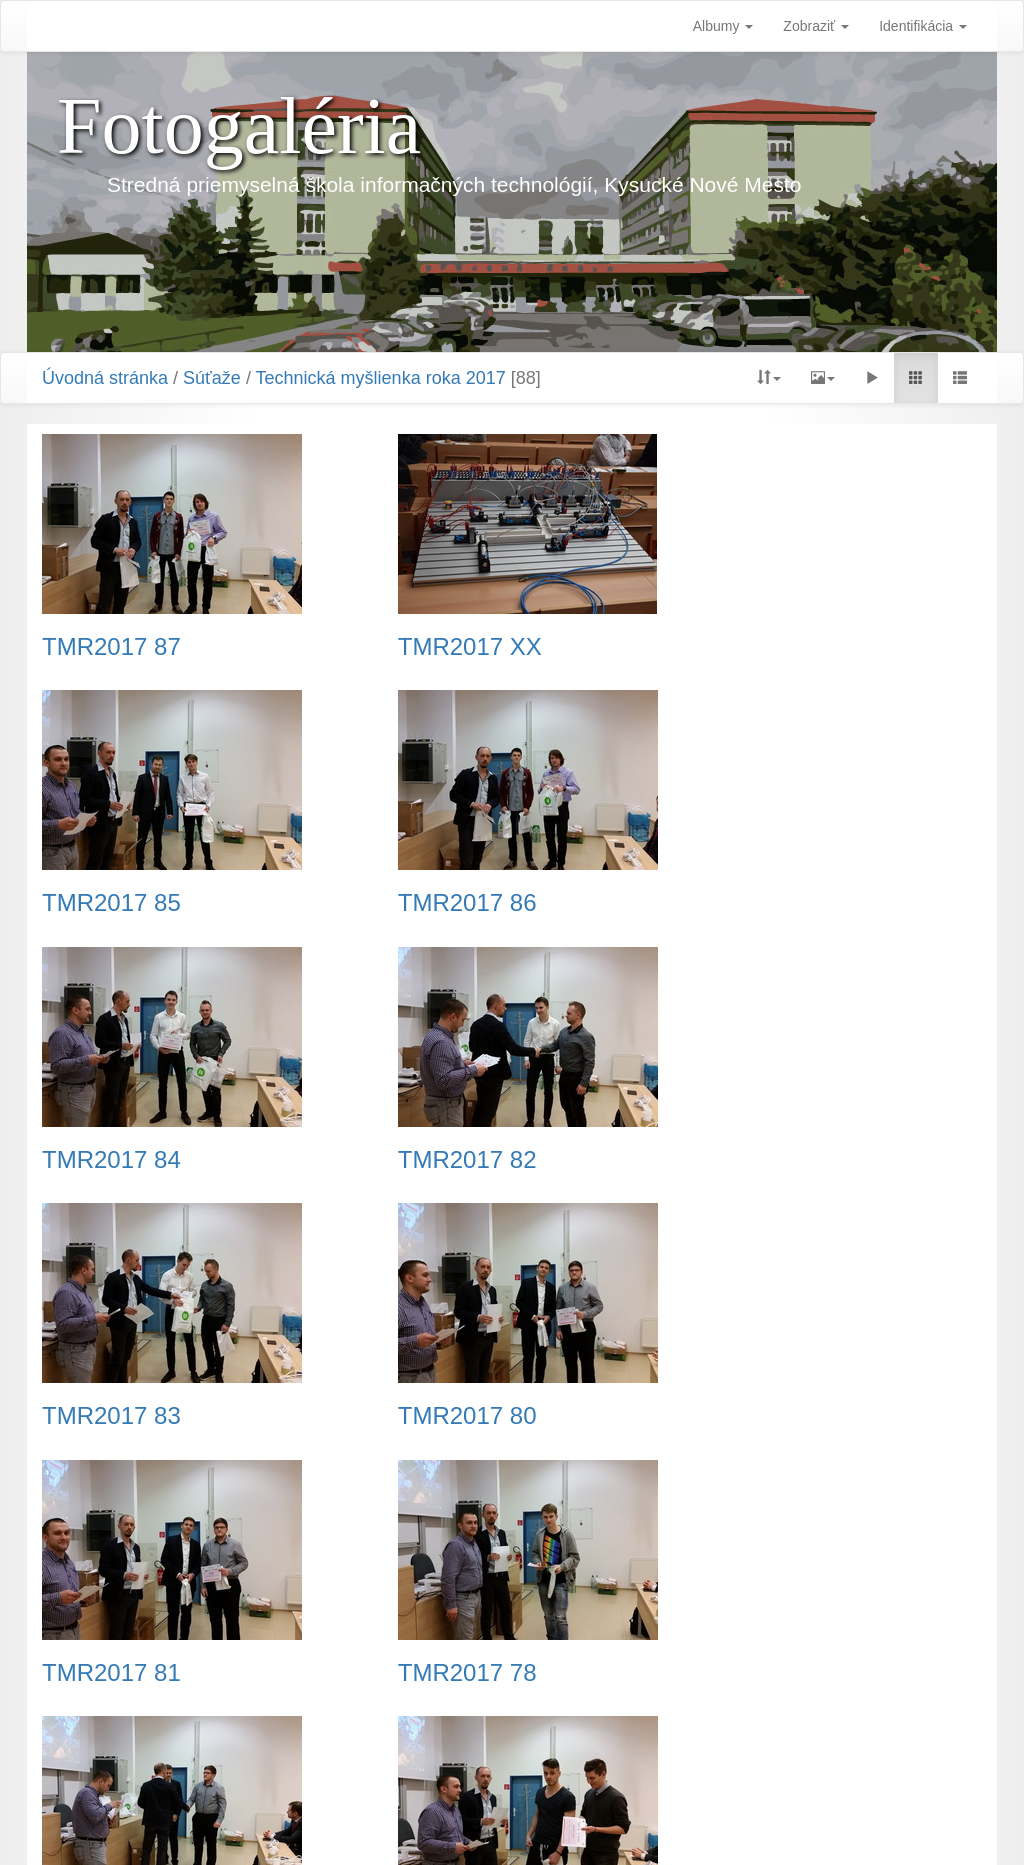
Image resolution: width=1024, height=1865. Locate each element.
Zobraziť (816, 26)
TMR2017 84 (434, 903)
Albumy (723, 26)
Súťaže (212, 378)
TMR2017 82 (758, 903)
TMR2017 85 (758, 647)
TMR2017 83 (111, 1160)
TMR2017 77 (111, 1673)
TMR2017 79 (434, 1416)
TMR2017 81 (758, 1160)
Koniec (730, 1743)
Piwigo (611, 1825)
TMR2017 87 (111, 647)
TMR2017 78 (111, 1416)
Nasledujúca (645, 1743)
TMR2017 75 (758, 1673)
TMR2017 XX (437, 647)
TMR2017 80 (434, 1160)
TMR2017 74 (434, 1673)
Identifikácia (923, 26)
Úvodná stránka (105, 378)
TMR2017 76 (758, 1416)
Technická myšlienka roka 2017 (381, 378)
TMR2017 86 (111, 903)
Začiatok (298, 1743)
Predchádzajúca (400, 1743)
